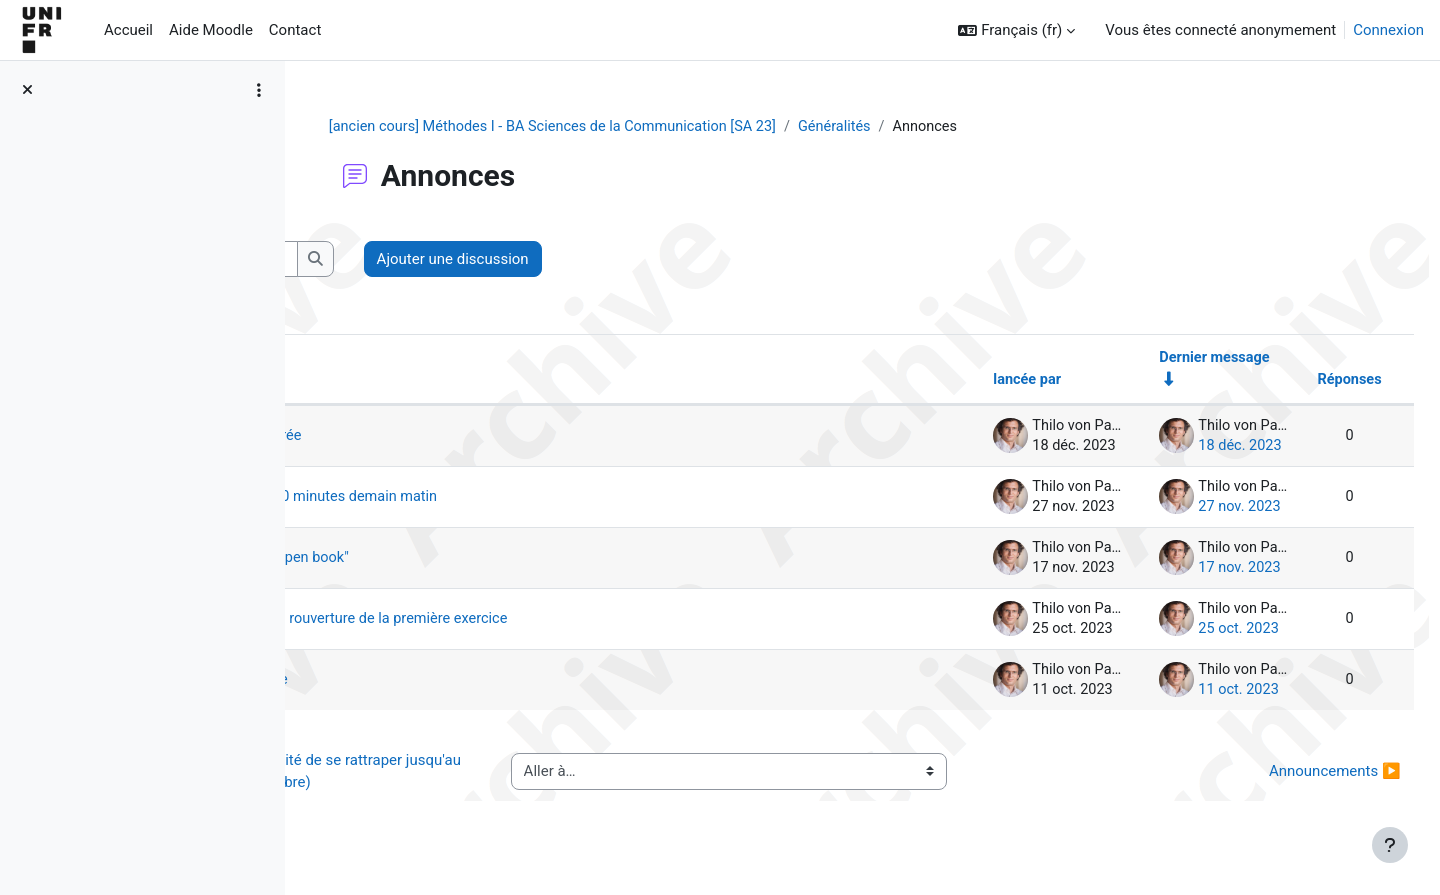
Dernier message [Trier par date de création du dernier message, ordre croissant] (1166, 359)
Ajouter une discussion (733, 260)
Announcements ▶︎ (1290, 773)
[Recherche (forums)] (465, 260)
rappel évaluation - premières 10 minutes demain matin (547, 499)
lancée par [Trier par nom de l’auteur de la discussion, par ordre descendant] (975, 382)
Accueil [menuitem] (128, 30)
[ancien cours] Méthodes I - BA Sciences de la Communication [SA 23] (678, 127)
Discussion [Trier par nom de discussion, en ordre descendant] (385, 382)
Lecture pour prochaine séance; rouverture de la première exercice (583, 621)
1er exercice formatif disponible (469, 682)
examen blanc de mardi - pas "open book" (501, 560)
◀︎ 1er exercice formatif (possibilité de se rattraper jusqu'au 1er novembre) (489, 773)
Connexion (1388, 30)
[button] (1016, 30)
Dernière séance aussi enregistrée (476, 438)
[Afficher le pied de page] (1390, 845)
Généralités (969, 127)
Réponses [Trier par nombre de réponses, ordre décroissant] (1303, 382)
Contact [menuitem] (295, 30)
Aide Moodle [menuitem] (211, 30)
